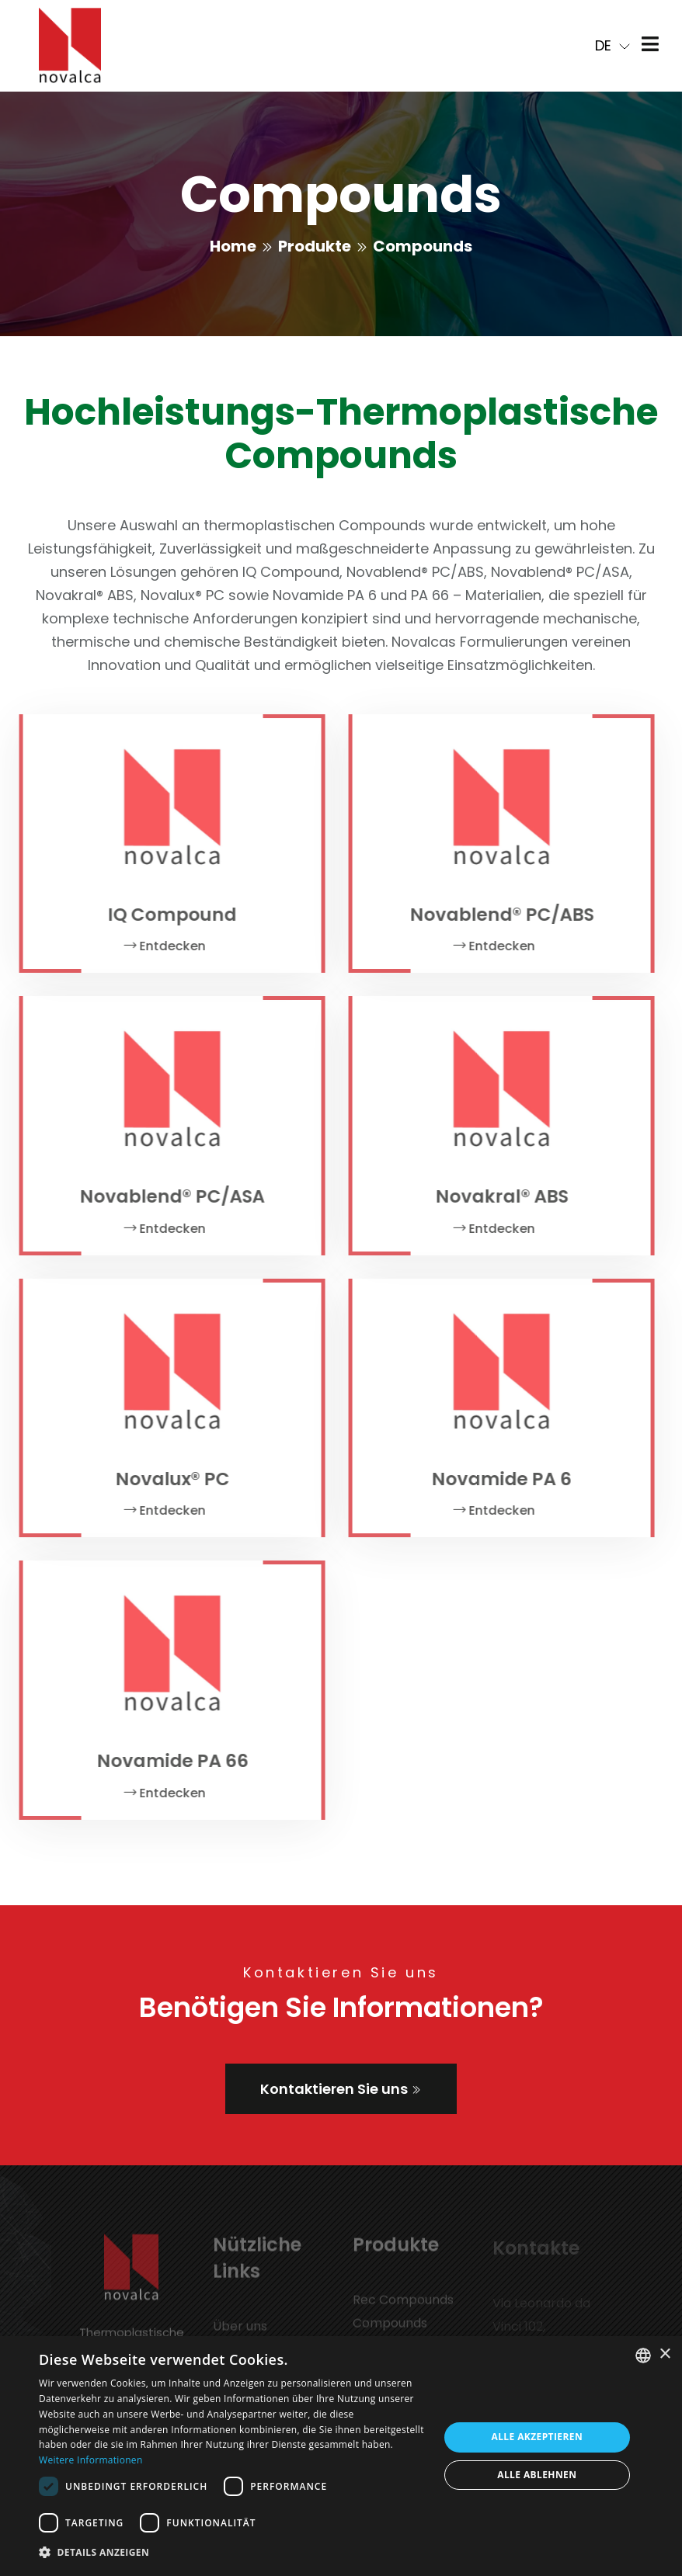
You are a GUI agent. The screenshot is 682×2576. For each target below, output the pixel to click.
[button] (232, 2552)
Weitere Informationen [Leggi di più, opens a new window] (91, 2460)
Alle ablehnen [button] (536, 2474)
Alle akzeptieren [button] (537, 2436)
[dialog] (341, 2456)
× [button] (664, 2354)
